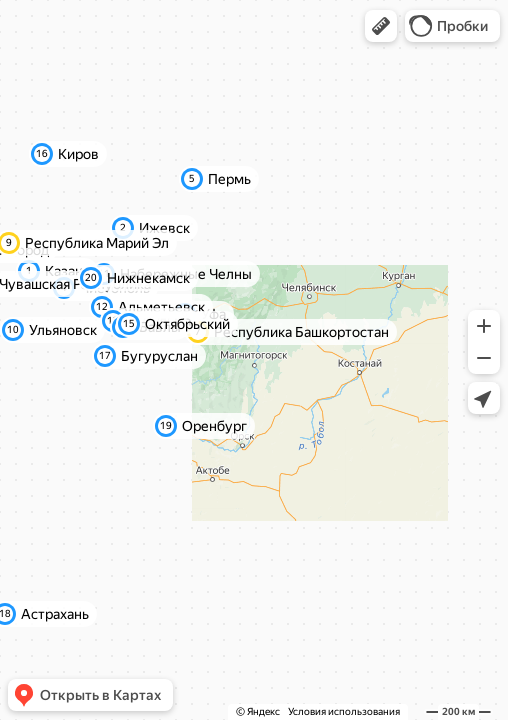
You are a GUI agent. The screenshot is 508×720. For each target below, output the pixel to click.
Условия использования (344, 711)
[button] (381, 26)
